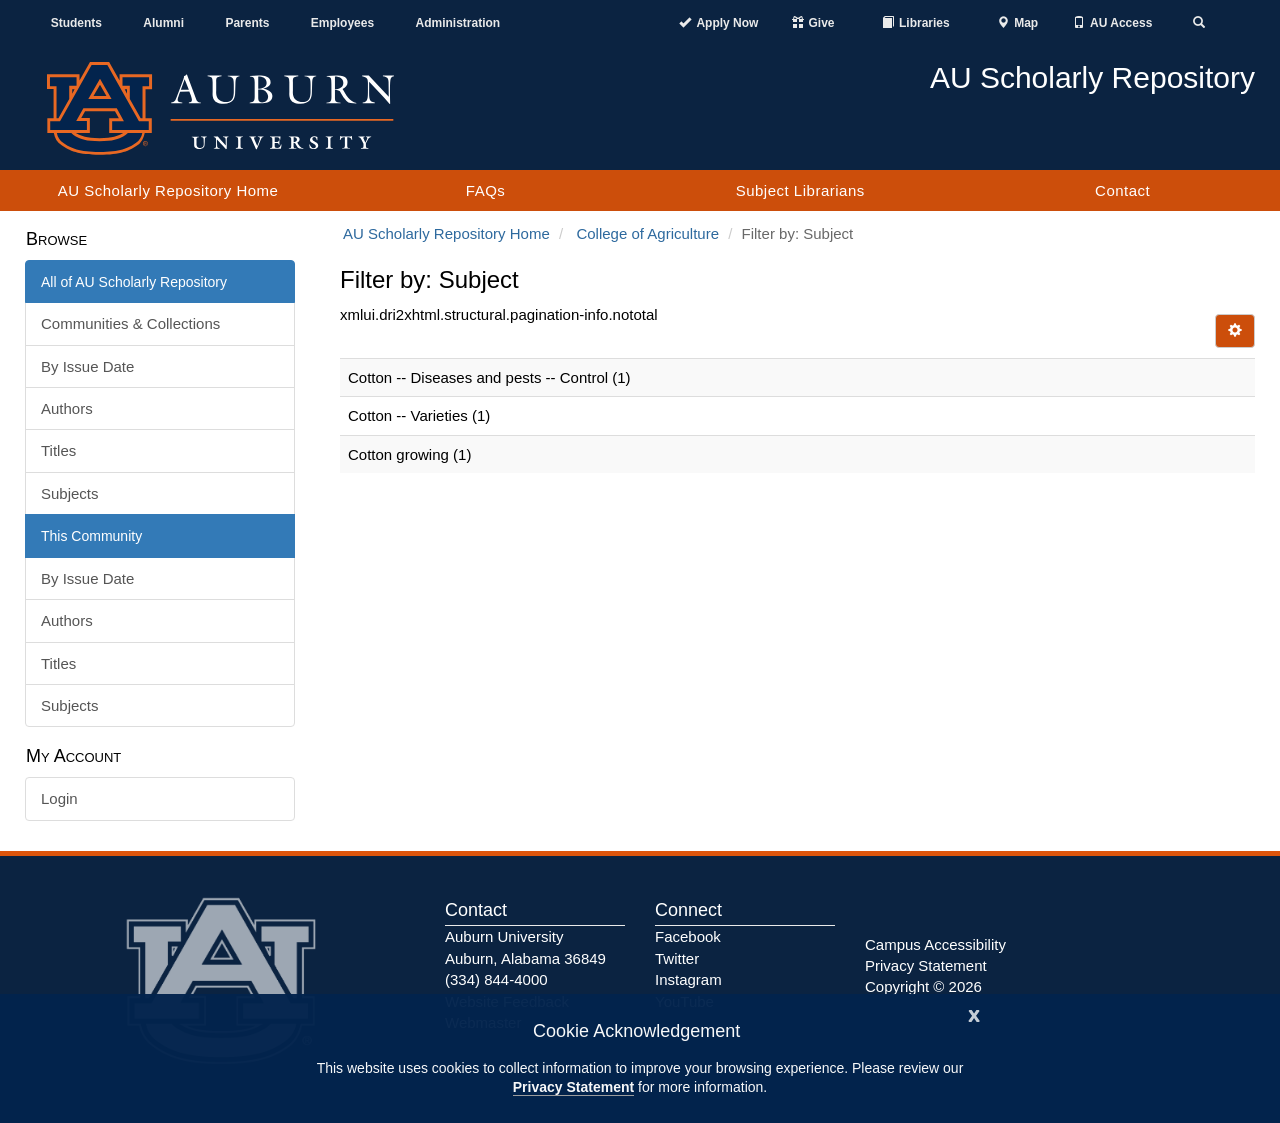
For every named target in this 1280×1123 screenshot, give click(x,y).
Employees (342, 23)
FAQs (486, 190)
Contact (1122, 190)
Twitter (677, 958)
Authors (67, 408)
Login (59, 798)
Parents (247, 23)
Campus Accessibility (935, 944)
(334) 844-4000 (496, 979)
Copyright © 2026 (923, 986)
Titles (58, 450)
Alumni (163, 23)
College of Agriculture (647, 233)
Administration (457, 23)
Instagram (688, 979)
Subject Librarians (800, 190)
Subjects (70, 493)
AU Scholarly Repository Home (168, 190)
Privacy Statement (573, 1087)
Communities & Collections (130, 323)
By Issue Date (87, 366)
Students (76, 23)
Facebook (688, 936)
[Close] (974, 1013)
